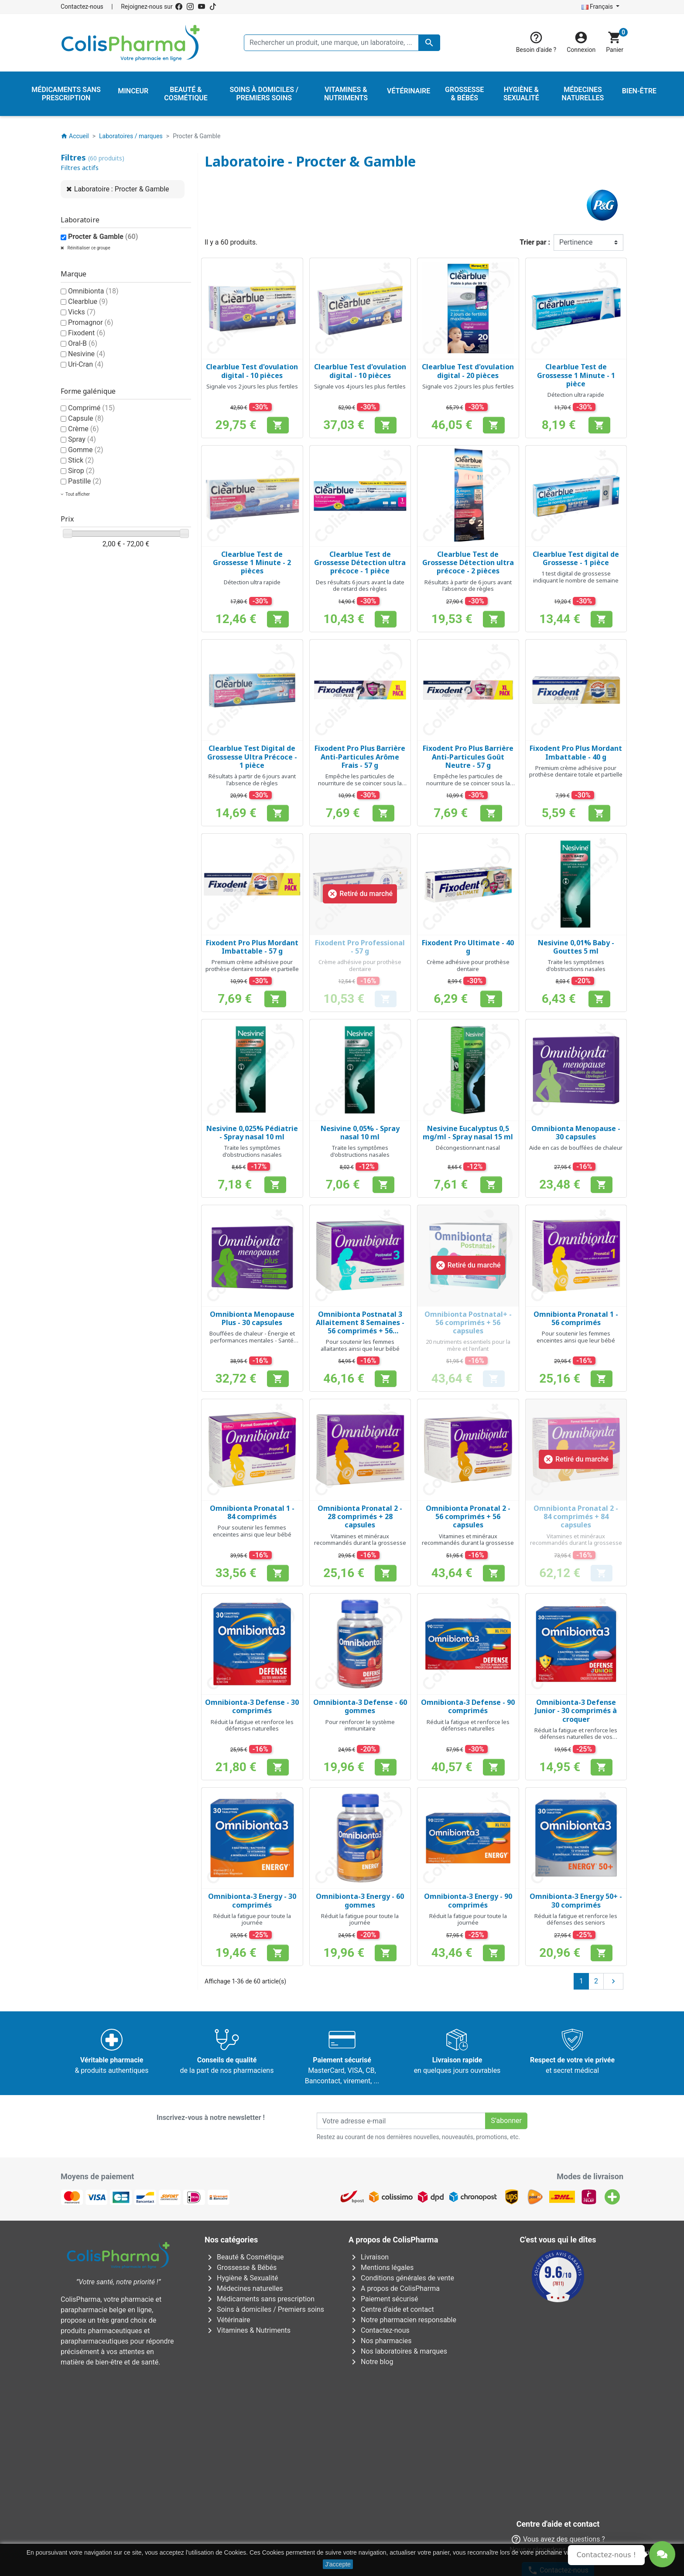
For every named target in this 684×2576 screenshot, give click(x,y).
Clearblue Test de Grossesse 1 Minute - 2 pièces (252, 562)
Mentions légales (381, 2267)
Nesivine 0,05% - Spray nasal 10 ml (360, 1132)
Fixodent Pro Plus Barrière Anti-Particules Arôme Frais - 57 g (360, 756)
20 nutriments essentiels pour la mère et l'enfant (468, 1345)
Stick (81, 460)
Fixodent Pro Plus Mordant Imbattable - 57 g (252, 947)
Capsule (86, 418)
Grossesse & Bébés (241, 2267)
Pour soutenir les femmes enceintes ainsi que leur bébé (576, 1336)
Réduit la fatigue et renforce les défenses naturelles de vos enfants (575, 1737)
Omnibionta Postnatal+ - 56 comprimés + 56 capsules (468, 1322)
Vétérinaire (227, 2320)
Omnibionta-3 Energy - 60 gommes (360, 1900)
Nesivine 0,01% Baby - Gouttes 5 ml (576, 947)
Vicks (82, 312)
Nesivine (86, 354)
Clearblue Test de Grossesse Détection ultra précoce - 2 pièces (468, 562)
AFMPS (206, 2393)
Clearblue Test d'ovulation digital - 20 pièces (468, 371)
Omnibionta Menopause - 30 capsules (575, 1132)
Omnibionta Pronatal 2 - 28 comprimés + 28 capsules (360, 1516)
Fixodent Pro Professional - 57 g (360, 947)
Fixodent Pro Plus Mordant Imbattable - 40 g (576, 752)
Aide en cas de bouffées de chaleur (575, 1148)
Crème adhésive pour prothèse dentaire (359, 965)
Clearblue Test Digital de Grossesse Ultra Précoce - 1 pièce (252, 756)
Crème (83, 429)
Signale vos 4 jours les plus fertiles (360, 386)
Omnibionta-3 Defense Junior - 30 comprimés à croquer (576, 1710)
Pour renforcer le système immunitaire (360, 1725)
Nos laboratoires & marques (398, 2351)
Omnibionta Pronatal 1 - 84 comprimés (252, 1512)
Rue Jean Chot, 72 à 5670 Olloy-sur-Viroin (337, 2510)
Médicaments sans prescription (260, 2299)
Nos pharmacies (380, 2341)
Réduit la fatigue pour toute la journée (252, 1919)
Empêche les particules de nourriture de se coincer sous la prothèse (360, 783)
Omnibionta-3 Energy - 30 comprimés (252, 1900)
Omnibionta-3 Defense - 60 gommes (360, 1706)
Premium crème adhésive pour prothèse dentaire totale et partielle (575, 771)
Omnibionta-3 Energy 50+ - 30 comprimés (576, 1900)
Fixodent (86, 333)
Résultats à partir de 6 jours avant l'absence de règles (468, 585)
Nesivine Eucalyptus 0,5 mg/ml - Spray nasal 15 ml (468, 1132)
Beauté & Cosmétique (244, 2257)
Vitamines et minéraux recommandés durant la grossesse (360, 1539)
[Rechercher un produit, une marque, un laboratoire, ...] (342, 42)
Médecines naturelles (244, 2288)
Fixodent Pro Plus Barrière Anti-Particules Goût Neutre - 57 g (468, 756)
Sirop (81, 471)
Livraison (369, 2257)
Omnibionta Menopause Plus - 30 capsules (252, 1318)
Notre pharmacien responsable (402, 2320)
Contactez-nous (82, 6)
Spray (82, 439)
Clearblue (88, 301)
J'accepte (338, 2564)
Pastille (84, 481)
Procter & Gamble (103, 236)
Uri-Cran (85, 364)
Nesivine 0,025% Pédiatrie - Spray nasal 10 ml (252, 1132)
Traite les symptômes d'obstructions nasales (575, 965)
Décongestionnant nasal (468, 1148)
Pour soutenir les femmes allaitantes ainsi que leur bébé (360, 1345)
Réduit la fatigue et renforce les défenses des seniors (575, 1919)
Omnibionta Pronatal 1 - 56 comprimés (576, 1318)
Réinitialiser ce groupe (88, 247)
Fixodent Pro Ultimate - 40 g (468, 947)
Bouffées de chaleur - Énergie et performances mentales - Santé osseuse (252, 1340)
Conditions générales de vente (401, 2278)
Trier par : (535, 242)
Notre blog (371, 2362)
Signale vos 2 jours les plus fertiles (252, 386)
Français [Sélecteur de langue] (598, 6)
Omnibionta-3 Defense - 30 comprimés (252, 1706)
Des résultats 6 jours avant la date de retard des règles (360, 585)
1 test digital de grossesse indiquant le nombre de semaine (576, 576)
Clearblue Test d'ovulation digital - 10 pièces (252, 371)
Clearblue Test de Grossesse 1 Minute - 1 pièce (576, 375)
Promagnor (90, 322)
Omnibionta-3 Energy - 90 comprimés (468, 1900)
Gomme (85, 450)
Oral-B (82, 343)
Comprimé (91, 408)
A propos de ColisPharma (394, 2288)
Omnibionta (93, 291)
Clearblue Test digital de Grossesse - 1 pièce (576, 558)
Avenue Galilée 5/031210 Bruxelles (204, 2433)
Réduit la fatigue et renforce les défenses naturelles (252, 1725)
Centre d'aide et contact (391, 2309)
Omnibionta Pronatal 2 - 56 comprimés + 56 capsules (468, 1516)
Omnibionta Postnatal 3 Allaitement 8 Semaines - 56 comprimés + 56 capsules (360, 1326)
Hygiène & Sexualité (241, 2278)
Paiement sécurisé (383, 2299)
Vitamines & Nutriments (248, 2330)
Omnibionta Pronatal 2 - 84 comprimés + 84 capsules (576, 1516)
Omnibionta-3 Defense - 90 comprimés (468, 1706)
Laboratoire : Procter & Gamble (121, 189)
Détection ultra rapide (575, 395)
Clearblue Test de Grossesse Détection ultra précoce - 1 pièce (360, 562)
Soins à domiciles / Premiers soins (264, 2309)
